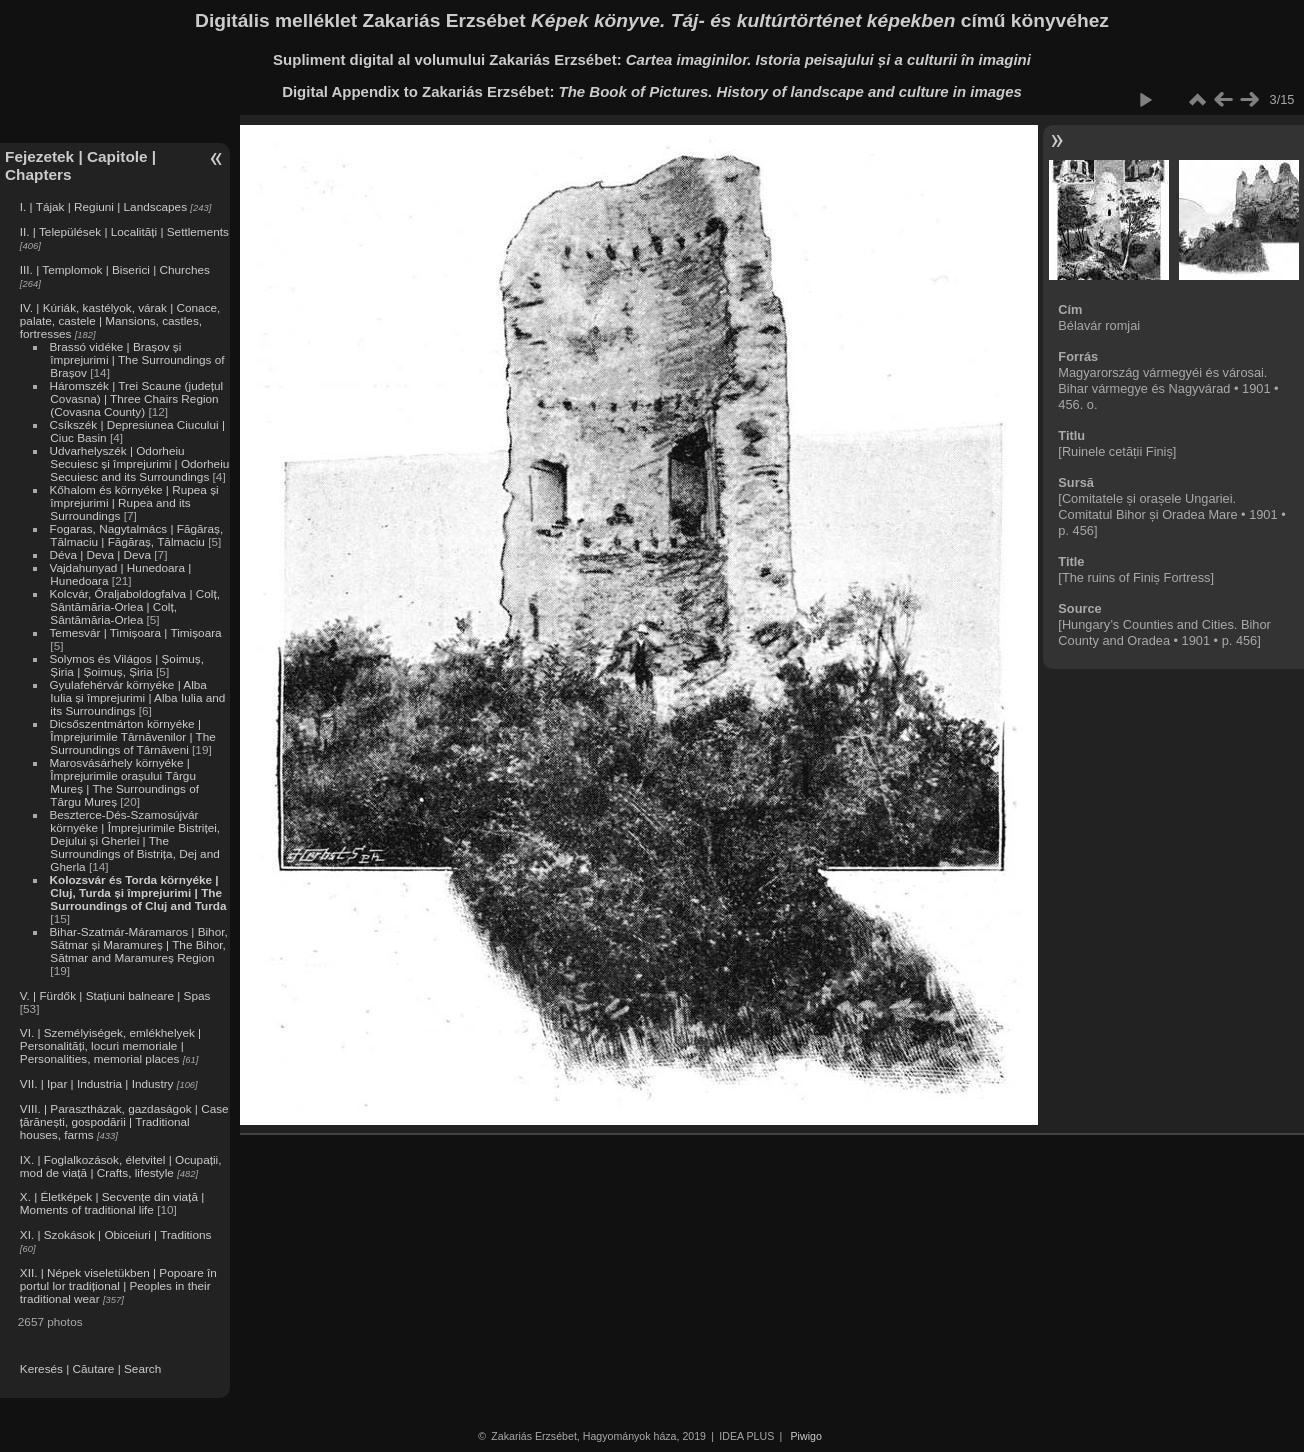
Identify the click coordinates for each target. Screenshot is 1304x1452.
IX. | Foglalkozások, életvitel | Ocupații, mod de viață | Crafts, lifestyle (121, 1166)
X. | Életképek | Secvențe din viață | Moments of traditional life (112, 1203)
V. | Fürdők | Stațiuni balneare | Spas (115, 995)
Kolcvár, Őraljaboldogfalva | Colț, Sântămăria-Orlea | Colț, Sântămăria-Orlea (134, 606)
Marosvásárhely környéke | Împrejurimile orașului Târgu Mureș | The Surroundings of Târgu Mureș (124, 782)
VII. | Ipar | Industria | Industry (97, 1083)
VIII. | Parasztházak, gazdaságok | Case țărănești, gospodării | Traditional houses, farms (124, 1121)
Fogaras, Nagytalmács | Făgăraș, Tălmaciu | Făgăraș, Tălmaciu (136, 535)
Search (142, 1368)
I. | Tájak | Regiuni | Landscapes (103, 206)
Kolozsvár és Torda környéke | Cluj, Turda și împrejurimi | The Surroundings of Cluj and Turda (137, 892)
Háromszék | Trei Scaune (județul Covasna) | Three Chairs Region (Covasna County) (136, 398)
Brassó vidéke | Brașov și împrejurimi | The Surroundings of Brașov (136, 359)
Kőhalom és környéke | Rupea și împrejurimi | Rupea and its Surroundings (133, 502)
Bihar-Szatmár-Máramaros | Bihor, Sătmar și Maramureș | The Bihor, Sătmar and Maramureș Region (138, 944)
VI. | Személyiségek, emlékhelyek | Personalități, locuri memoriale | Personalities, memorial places (110, 1045)
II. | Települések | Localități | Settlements (124, 231)
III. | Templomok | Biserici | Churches (115, 269)
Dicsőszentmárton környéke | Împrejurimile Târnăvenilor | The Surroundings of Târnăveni (132, 736)
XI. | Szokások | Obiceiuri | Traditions (116, 1234)
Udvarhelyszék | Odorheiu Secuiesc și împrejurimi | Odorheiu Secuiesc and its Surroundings (139, 463)
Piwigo (806, 1436)
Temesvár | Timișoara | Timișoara (135, 632)
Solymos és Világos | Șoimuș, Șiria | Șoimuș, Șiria (126, 665)
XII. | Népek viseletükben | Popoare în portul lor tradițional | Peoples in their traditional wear (118, 1285)
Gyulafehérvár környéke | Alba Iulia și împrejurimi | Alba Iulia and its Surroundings (137, 697)
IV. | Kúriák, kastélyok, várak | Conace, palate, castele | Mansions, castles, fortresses (120, 320)
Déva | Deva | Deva (100, 554)
